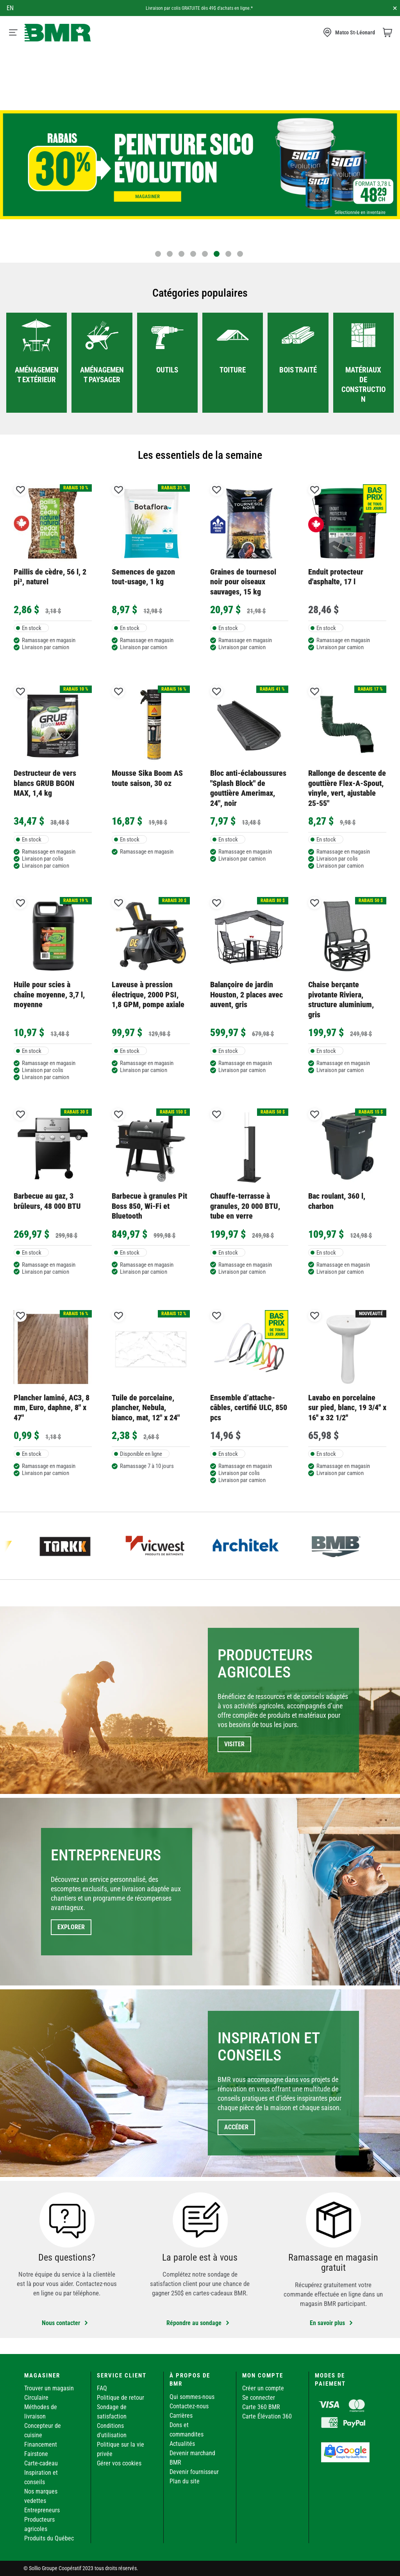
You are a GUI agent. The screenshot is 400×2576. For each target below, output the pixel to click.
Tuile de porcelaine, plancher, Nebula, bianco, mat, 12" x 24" (146, 1407)
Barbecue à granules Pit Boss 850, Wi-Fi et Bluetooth (149, 1206)
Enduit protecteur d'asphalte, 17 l (335, 576)
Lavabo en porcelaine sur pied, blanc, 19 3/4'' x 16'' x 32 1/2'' (347, 1407)
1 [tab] (158, 254)
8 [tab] (240, 254)
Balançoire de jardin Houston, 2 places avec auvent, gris (246, 994)
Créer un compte (263, 2388)
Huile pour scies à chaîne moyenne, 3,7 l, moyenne (49, 994)
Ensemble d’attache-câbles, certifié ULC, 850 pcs (248, 1407)
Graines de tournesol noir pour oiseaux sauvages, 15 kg (243, 581)
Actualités (182, 2443)
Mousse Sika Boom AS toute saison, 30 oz (147, 778)
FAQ (102, 2388)
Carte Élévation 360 (267, 2416)
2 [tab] (170, 254)
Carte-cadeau (41, 2463)
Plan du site (185, 2481)
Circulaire (36, 2397)
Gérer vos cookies (119, 2463)
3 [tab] (181, 254)
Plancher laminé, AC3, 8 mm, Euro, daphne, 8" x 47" (51, 1407)
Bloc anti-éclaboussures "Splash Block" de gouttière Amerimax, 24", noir (248, 787)
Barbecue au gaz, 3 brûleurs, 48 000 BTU (47, 1200)
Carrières (181, 2415)
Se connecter (258, 2397)
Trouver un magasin (49, 2388)
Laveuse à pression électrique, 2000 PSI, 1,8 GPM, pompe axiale (148, 994)
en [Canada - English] (10, 8)
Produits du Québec (49, 2538)
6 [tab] (217, 254)
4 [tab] (193, 254)
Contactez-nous (189, 2406)
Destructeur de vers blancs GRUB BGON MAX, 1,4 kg (45, 783)
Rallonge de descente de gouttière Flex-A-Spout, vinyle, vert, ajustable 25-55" (347, 787)
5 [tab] (205, 254)
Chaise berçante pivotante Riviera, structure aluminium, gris (341, 999)
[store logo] (58, 32)
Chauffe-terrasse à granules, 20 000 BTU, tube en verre (245, 1206)
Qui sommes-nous (192, 2397)
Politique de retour (120, 2397)
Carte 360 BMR (261, 2407)
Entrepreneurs (42, 2510)
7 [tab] (228, 254)
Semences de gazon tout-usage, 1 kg (143, 576)
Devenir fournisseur (194, 2472)
